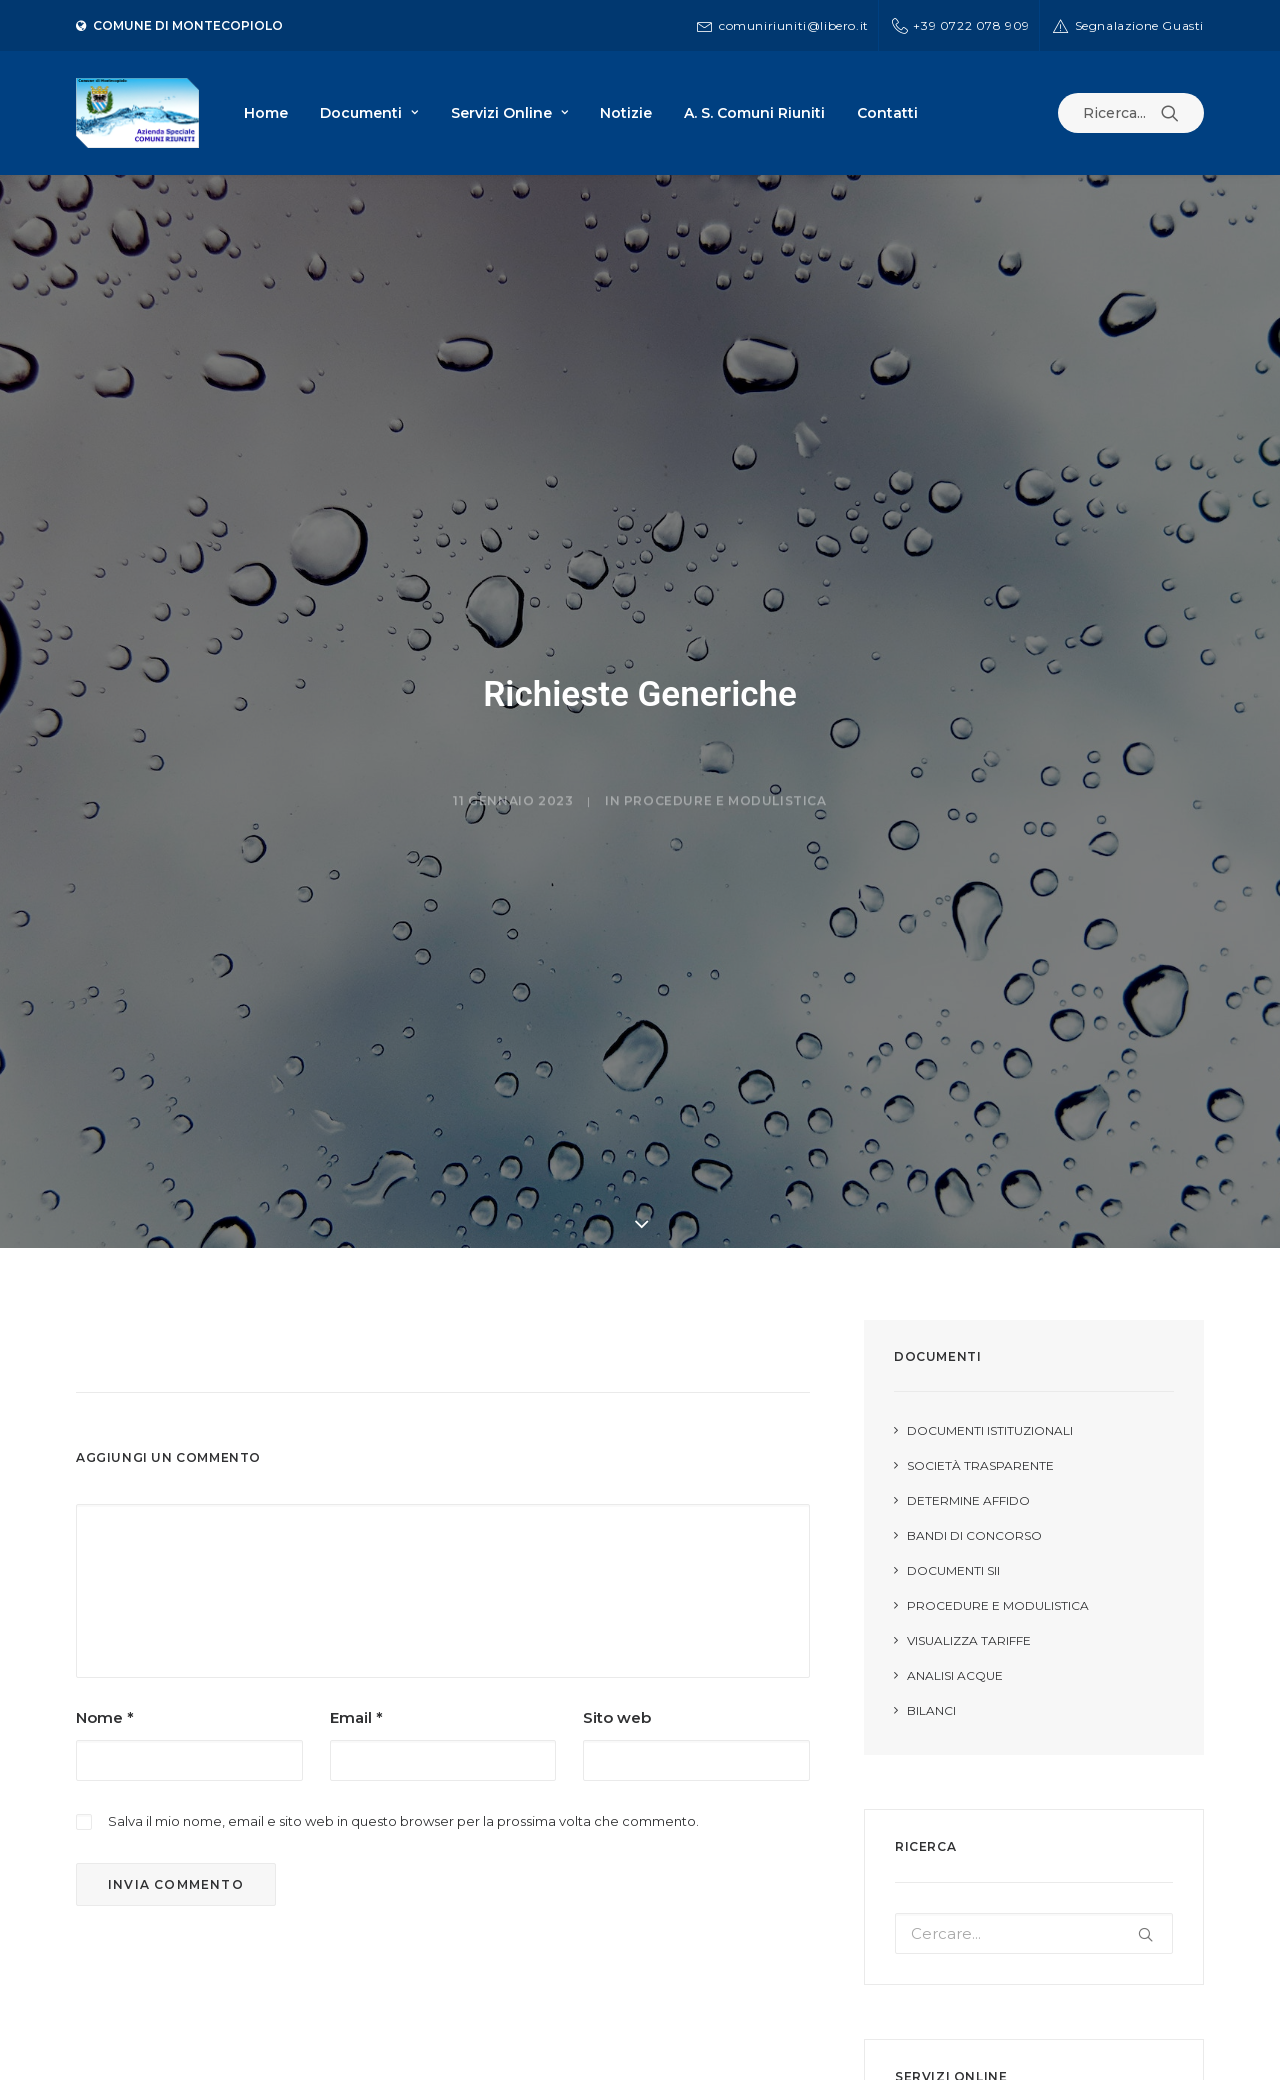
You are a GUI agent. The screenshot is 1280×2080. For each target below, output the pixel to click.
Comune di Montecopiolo (179, 25)
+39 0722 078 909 (971, 25)
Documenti (369, 113)
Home (266, 113)
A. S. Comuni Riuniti (754, 113)
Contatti (887, 113)
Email (356, 1684)
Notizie (626, 113)
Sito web (617, 1684)
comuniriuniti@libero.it (794, 25)
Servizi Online (510, 113)
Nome (105, 1684)
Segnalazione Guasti (1139, 25)
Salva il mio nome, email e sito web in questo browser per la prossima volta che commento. (403, 1788)
